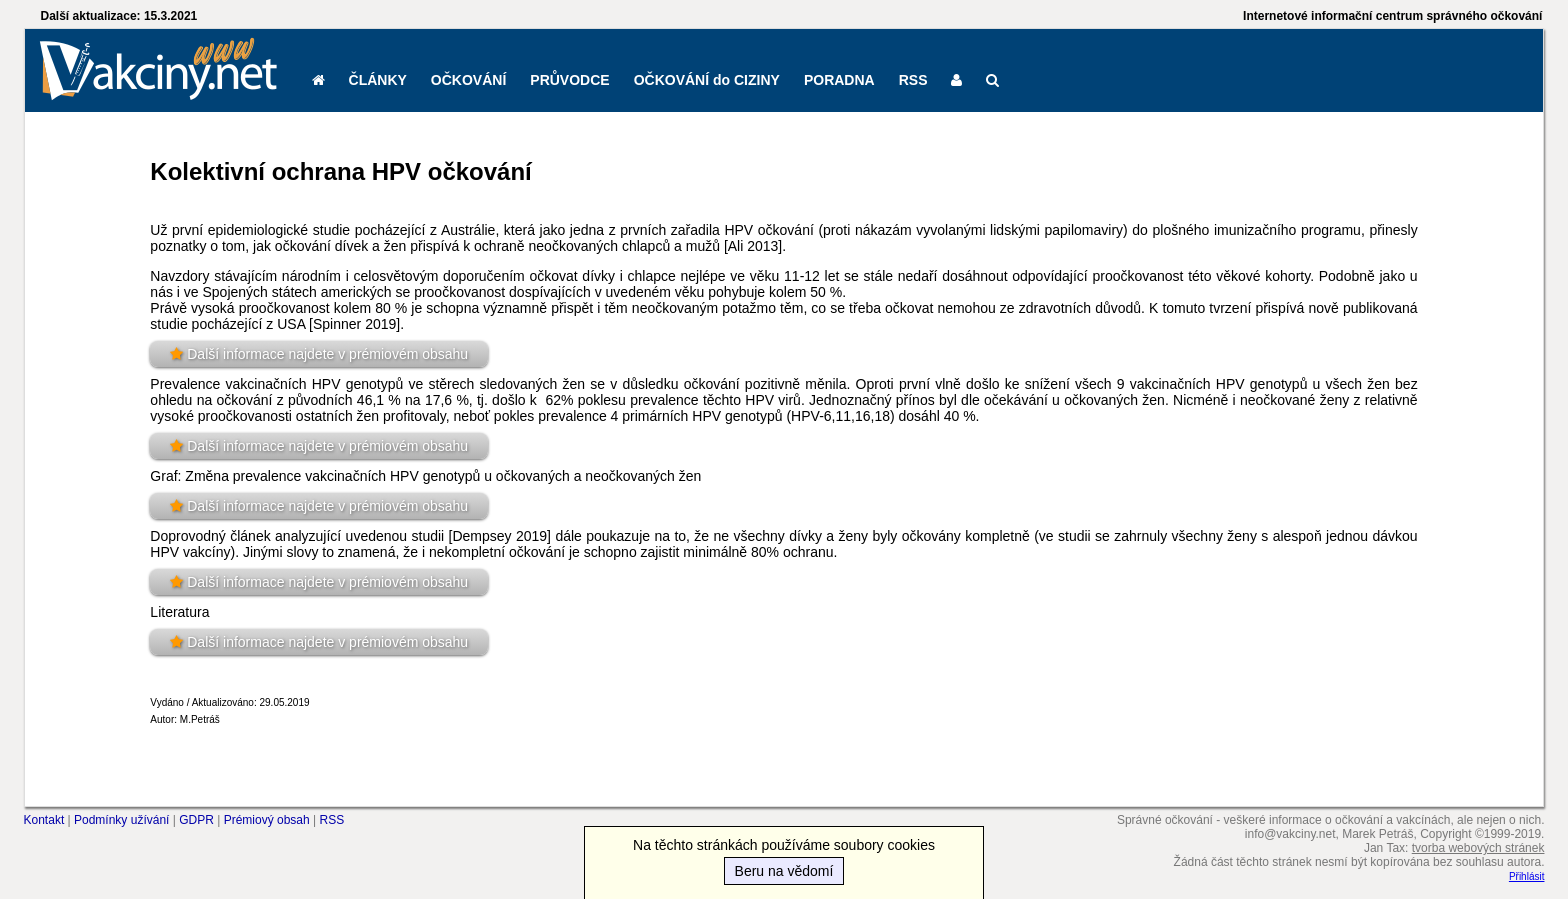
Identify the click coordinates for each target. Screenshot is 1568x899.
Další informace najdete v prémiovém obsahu (327, 354)
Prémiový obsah (267, 820)
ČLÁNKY (378, 80)
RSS (913, 80)
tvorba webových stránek (1478, 848)
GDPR (196, 820)
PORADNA (839, 80)
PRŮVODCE (569, 80)
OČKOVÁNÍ (468, 80)
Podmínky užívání (121, 820)
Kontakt (44, 820)
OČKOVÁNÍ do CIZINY (707, 80)
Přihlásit (1527, 876)
